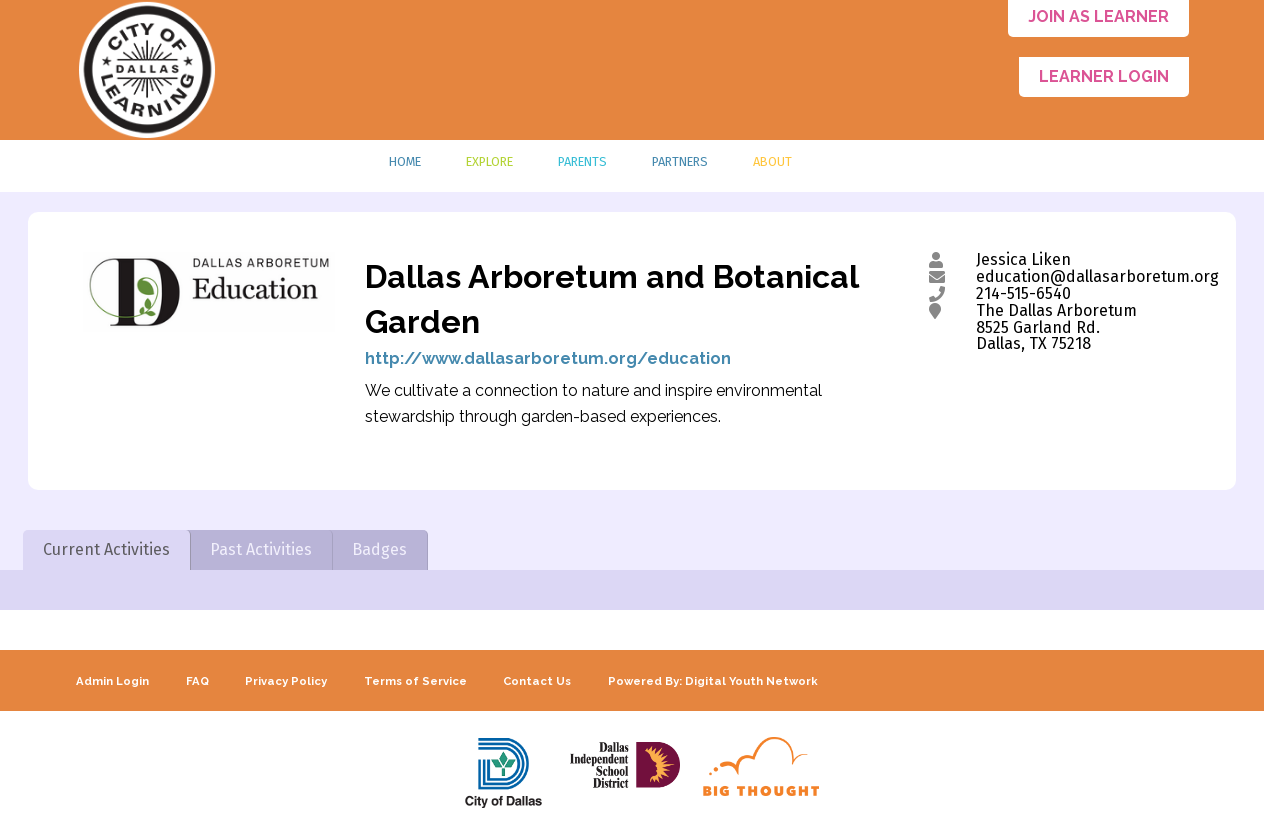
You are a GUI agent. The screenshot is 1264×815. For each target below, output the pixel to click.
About (772, 161)
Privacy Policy (286, 681)
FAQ (197, 681)
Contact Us (537, 681)
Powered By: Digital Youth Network (713, 681)
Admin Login (112, 681)
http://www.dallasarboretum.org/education (548, 358)
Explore (489, 161)
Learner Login (1104, 76)
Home (405, 161)
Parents (582, 161)
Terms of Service (415, 681)
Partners (680, 161)
